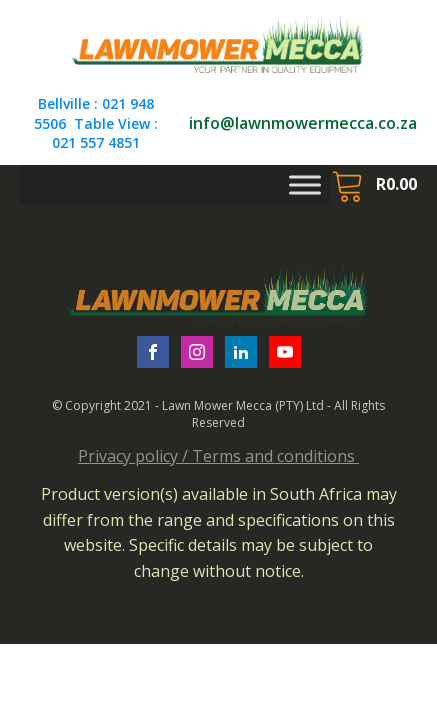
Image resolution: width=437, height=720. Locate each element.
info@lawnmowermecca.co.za (303, 123)
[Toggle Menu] (305, 184)
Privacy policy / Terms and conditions (218, 456)
